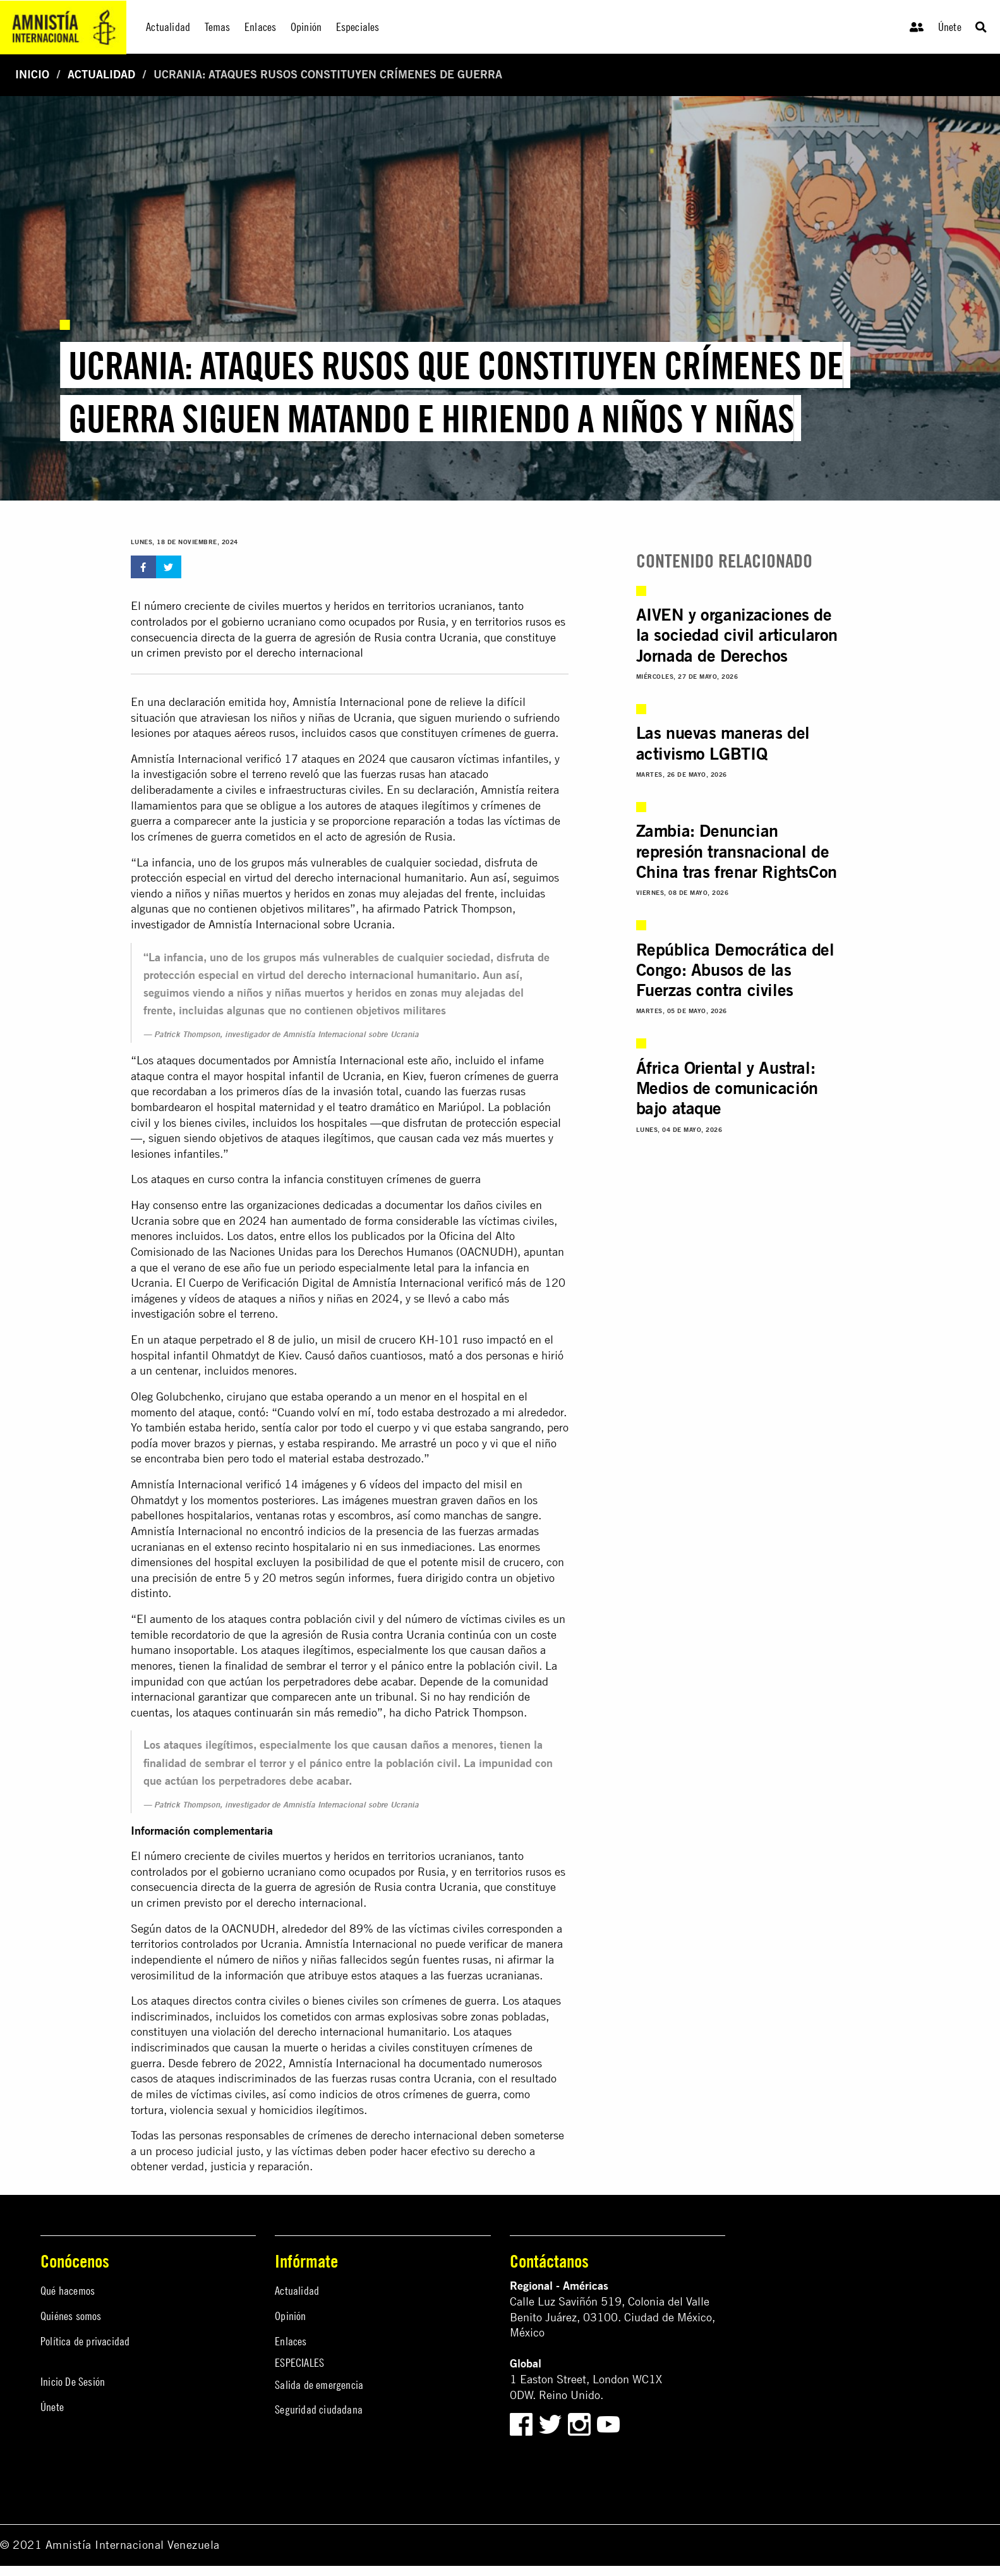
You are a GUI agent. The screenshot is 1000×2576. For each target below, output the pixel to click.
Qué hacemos (67, 2290)
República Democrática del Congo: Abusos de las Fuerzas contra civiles (735, 969)
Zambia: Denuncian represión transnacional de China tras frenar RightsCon (736, 851)
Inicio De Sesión (72, 2381)
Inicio (32, 74)
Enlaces (290, 2341)
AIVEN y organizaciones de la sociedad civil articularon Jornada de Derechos (737, 634)
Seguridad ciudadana (319, 2409)
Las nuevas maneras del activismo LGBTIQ (723, 742)
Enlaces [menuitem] (260, 26)
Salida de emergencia (319, 2384)
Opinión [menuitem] (306, 26)
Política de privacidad (85, 2341)
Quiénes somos (71, 2316)
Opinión (290, 2316)
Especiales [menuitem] (358, 26)
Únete (949, 26)
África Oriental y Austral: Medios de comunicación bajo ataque (727, 1088)
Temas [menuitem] (218, 26)
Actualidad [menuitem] (168, 26)
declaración (197, 701)
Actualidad (101, 74)
